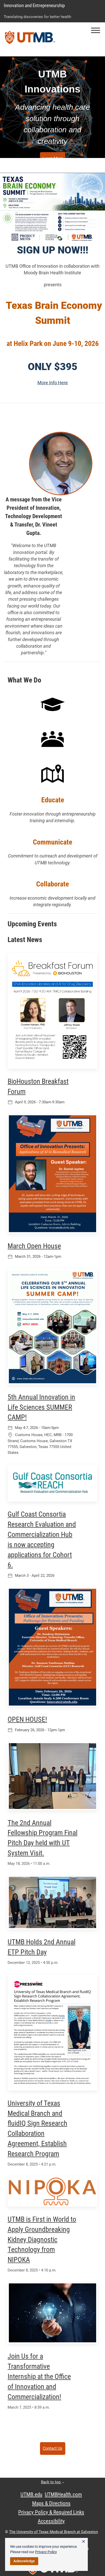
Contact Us (52, 2448)
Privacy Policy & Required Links (51, 2512)
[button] (95, 30)
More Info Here (52, 382)
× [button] (83, 2541)
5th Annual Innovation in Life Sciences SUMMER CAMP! (41, 1407)
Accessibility (51, 2521)
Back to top (52, 2482)
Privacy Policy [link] (46, 2552)
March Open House (34, 1246)
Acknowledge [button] (24, 2561)
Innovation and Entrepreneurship (34, 5)
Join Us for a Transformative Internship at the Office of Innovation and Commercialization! (39, 2376)
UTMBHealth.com (63, 2494)
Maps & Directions (51, 2503)
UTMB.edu (31, 2494)
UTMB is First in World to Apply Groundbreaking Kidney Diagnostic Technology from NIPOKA (42, 2239)
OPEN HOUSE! (27, 1719)
